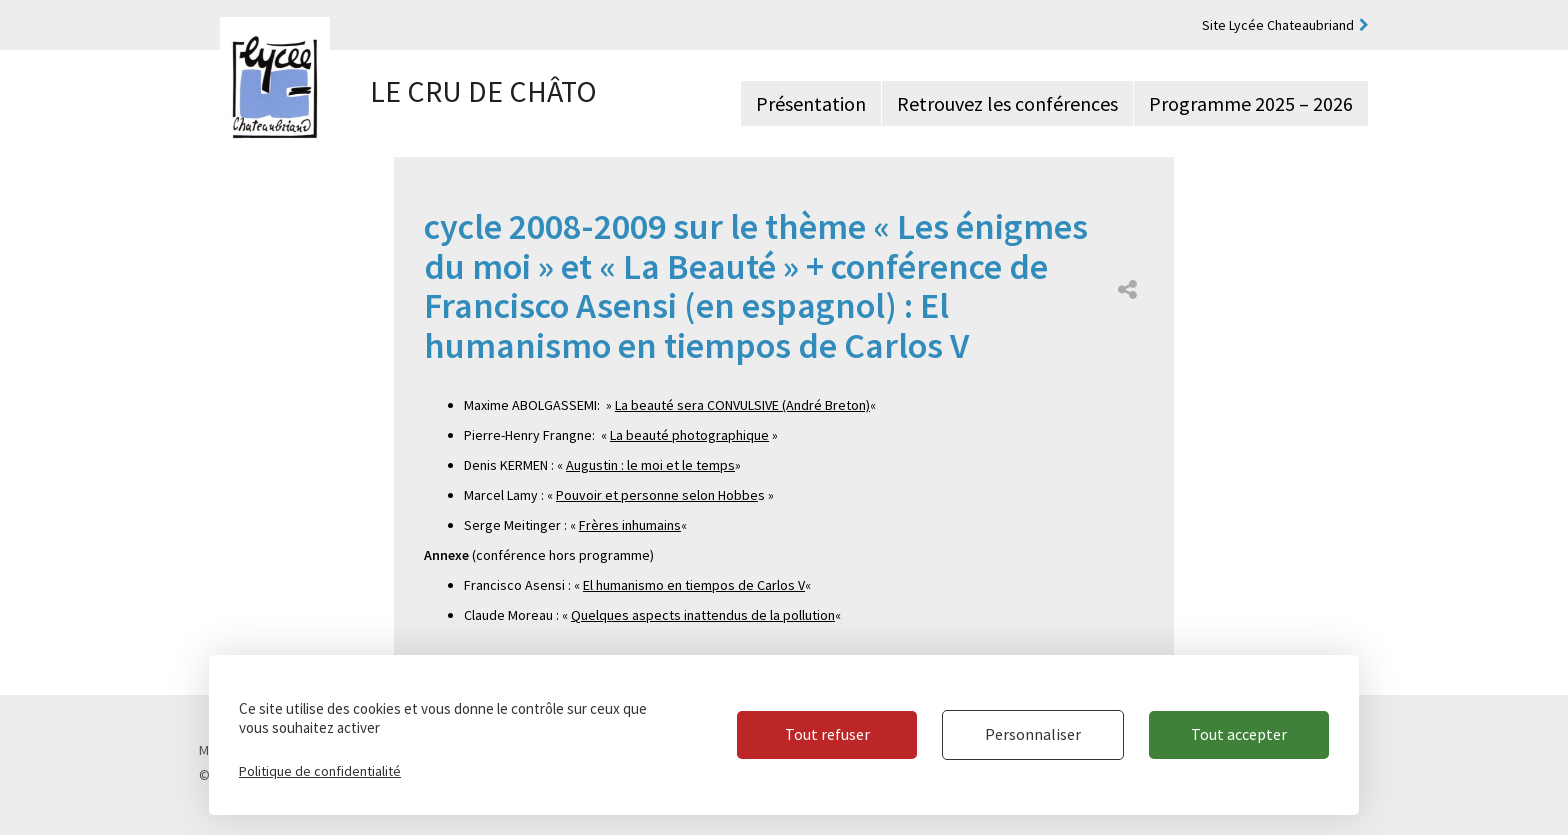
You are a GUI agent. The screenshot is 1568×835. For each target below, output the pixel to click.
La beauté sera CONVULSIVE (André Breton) (742, 405)
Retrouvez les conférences (1007, 103)
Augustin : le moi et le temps (650, 465)
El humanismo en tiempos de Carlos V (694, 585)
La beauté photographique (689, 435)
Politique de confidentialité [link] (320, 771)
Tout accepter (1239, 734)
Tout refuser (827, 734)
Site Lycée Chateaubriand (1278, 25)
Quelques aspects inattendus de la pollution (703, 615)
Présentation (811, 103)
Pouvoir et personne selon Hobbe (657, 495)
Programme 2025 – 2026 (1251, 103)
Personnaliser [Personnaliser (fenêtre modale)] (1033, 734)
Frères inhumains (630, 525)
